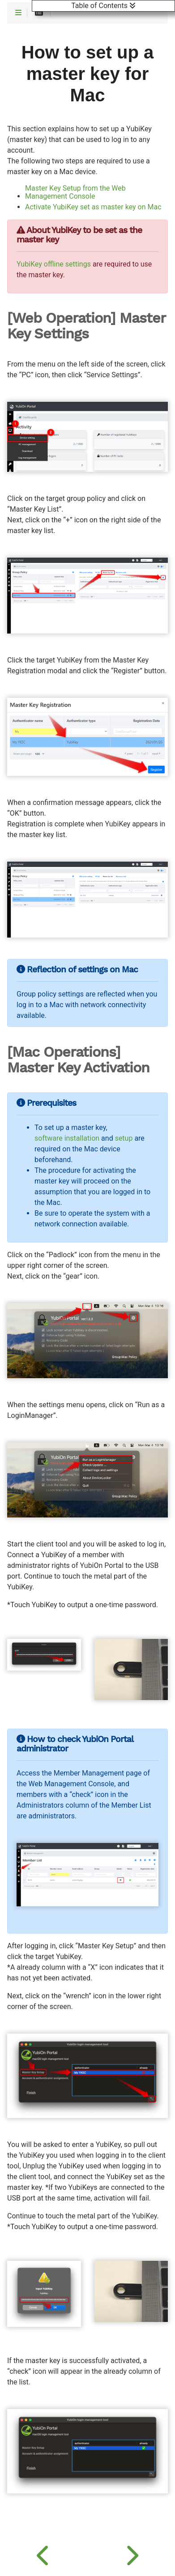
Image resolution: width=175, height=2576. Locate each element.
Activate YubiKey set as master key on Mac (93, 207)
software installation (66, 1138)
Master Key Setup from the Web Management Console (75, 192)
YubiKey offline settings (54, 264)
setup (124, 1138)
